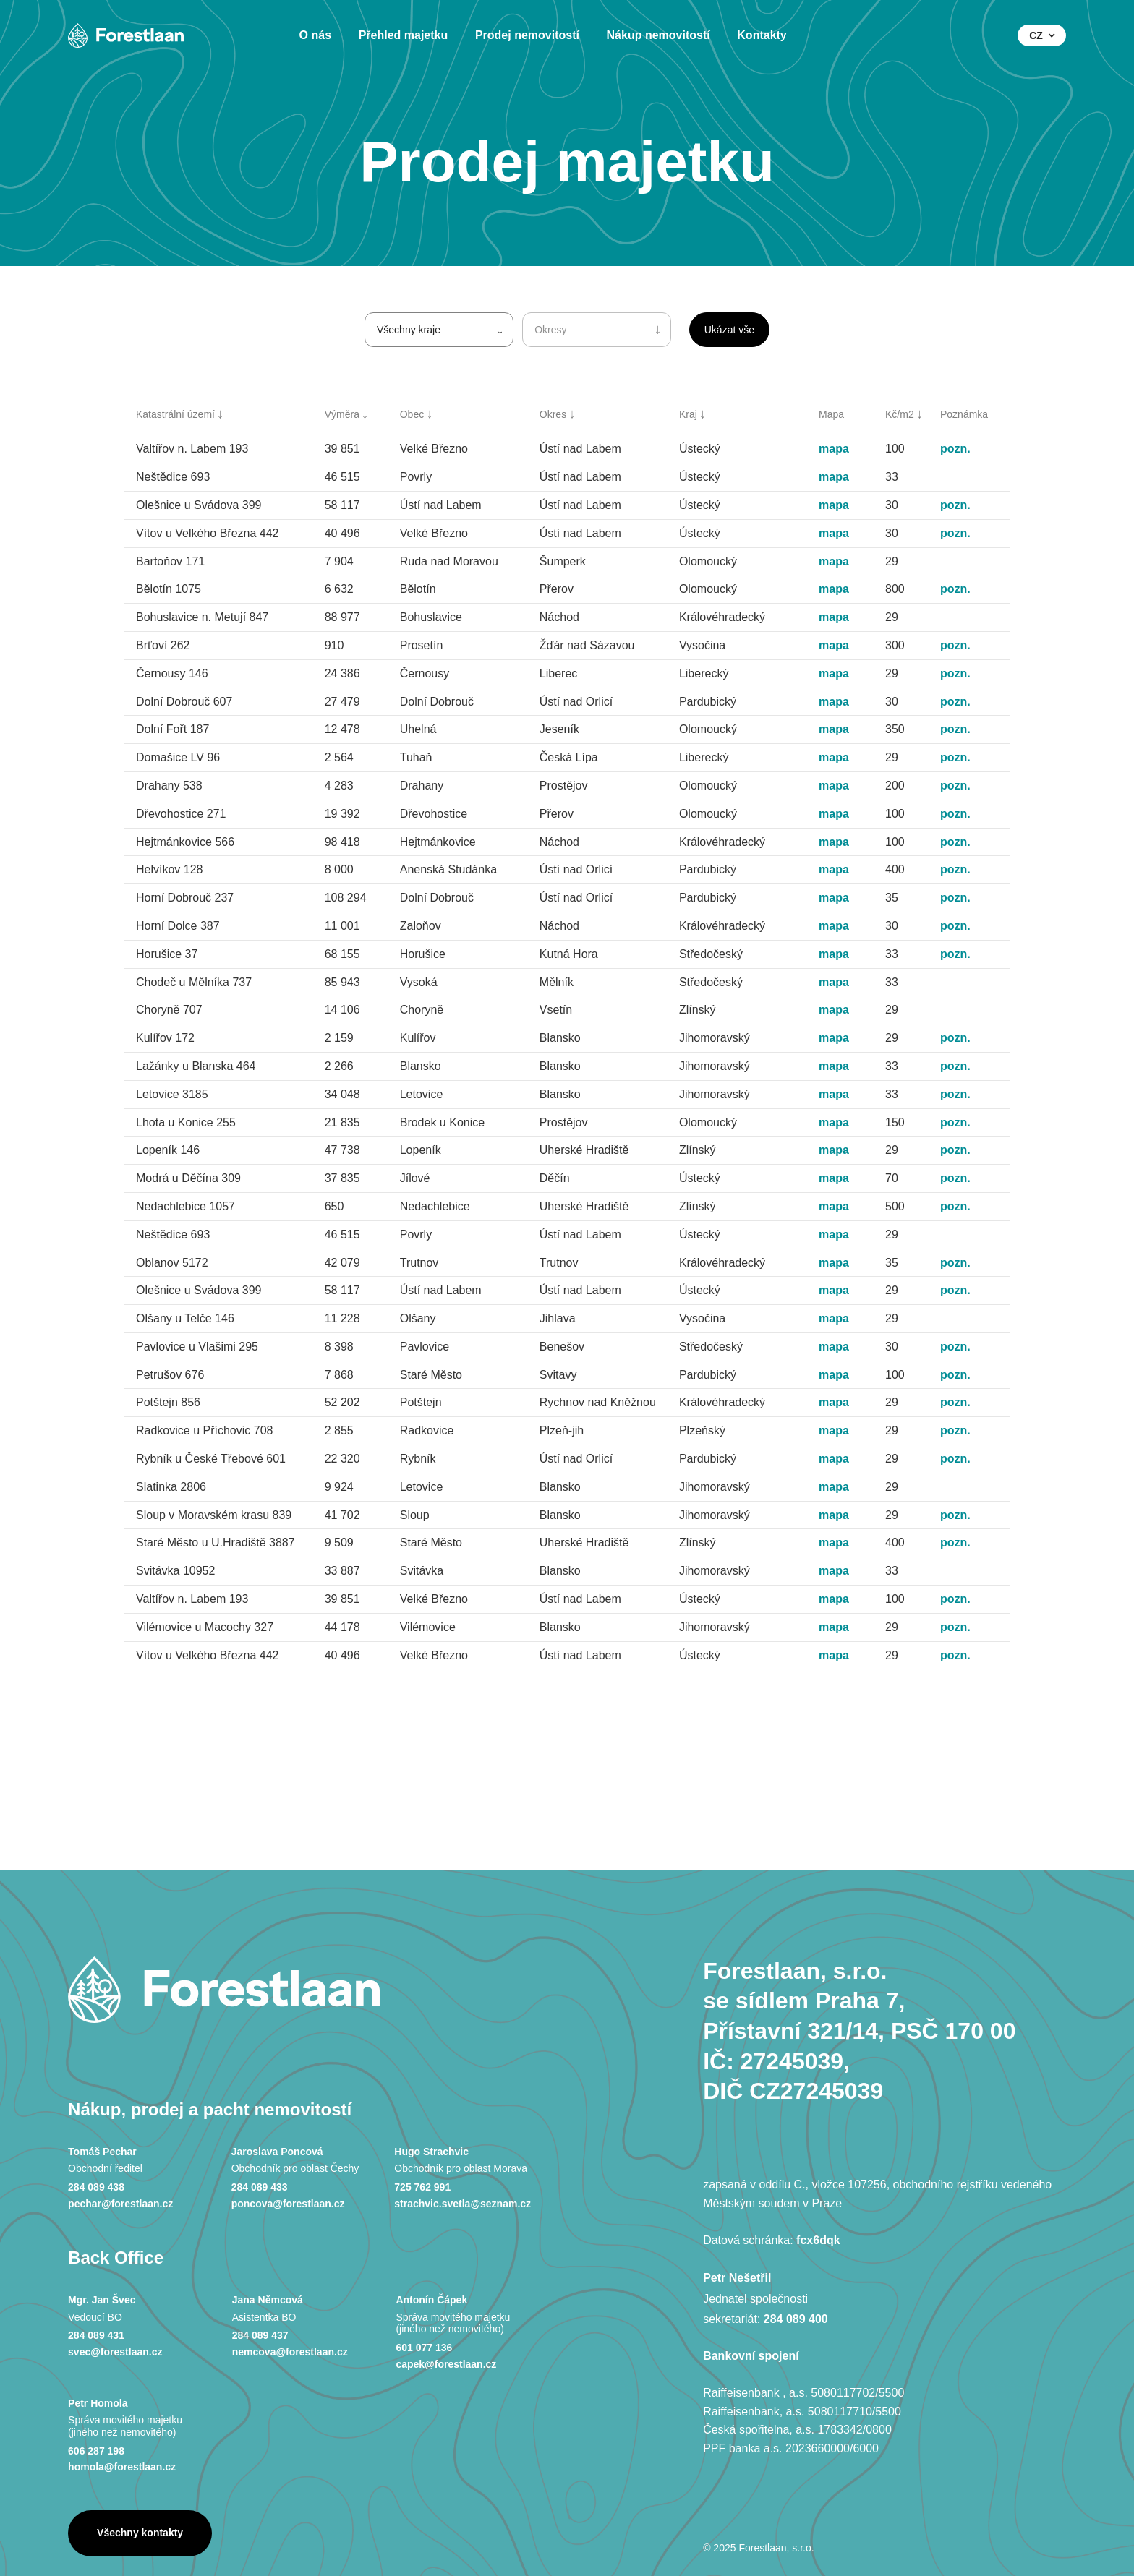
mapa (834, 448)
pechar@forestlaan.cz (120, 2203)
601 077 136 (424, 2347)
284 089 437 (260, 2335)
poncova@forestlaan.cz (288, 2203)
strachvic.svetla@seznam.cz (462, 2203)
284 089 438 (96, 2187)
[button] (1042, 35)
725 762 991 (422, 2187)
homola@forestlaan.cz (122, 2467)
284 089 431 (96, 2335)
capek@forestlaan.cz (446, 2364)
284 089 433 (259, 2187)
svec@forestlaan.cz (115, 2352)
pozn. (955, 448)
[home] (126, 35)
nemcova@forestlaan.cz (290, 2352)
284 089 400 (796, 2319)
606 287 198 (96, 2451)
